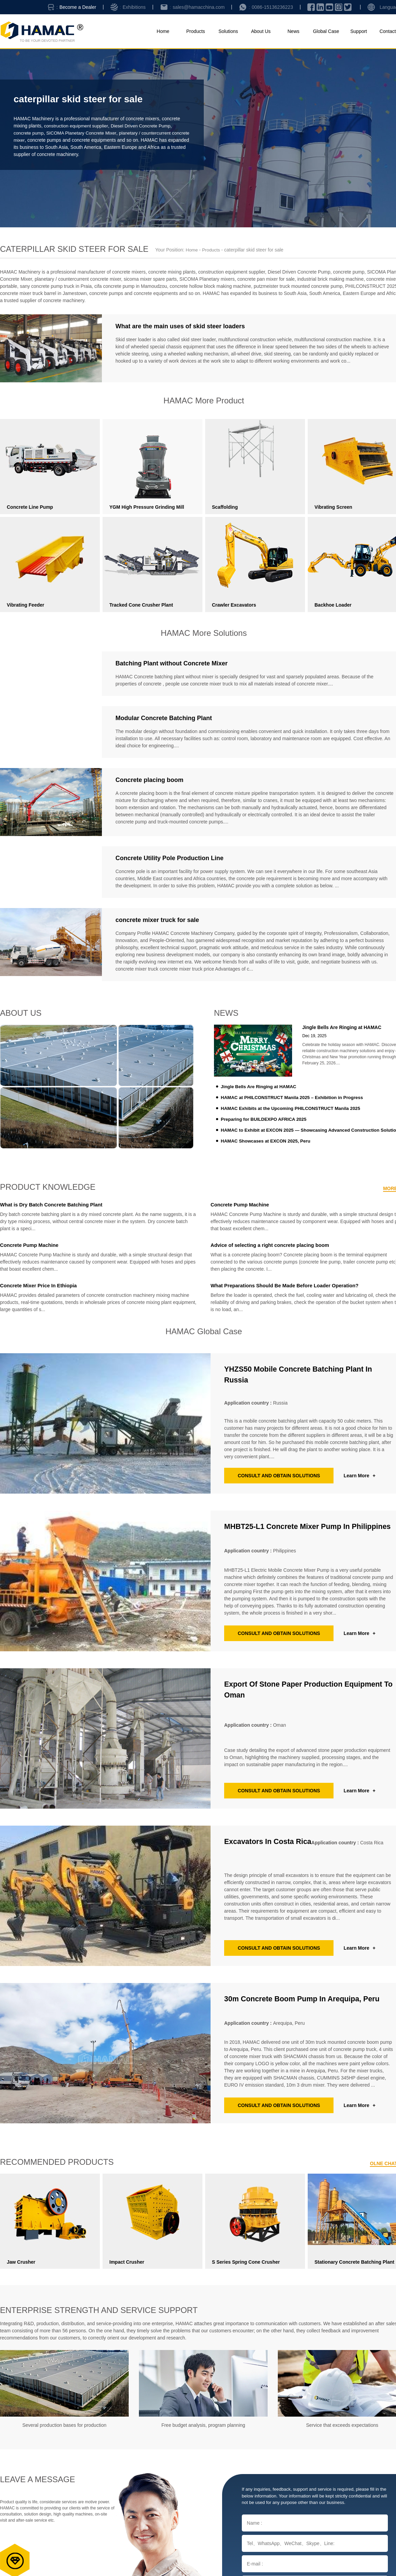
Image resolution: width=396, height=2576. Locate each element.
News (293, 31)
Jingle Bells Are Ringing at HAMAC (260, 1086)
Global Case (326, 31)
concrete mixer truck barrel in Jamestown (43, 293)
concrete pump (29, 133)
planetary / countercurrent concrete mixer (78, 279)
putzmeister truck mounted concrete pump (298, 286)
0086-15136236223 (272, 7)
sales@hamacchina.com (199, 7)
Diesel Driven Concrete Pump (144, 125)
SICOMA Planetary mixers (207, 279)
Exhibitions (134, 7)
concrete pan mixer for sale (266, 279)
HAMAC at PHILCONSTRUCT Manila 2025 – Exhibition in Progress (295, 1097)
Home (163, 31)
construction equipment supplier (77, 125)
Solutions (228, 31)
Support (358, 31)
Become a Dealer (77, 7)
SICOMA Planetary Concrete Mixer (84, 133)
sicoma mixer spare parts (150, 279)
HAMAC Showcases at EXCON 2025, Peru (267, 1141)
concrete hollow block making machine (210, 286)
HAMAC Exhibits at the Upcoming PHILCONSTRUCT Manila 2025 (294, 1108)
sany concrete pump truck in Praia (56, 286)
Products (195, 31)
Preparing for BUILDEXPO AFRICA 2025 (265, 1119)
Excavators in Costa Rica (273, 1843)
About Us (261, 31)
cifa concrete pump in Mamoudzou (130, 286)
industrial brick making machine (330, 279)
